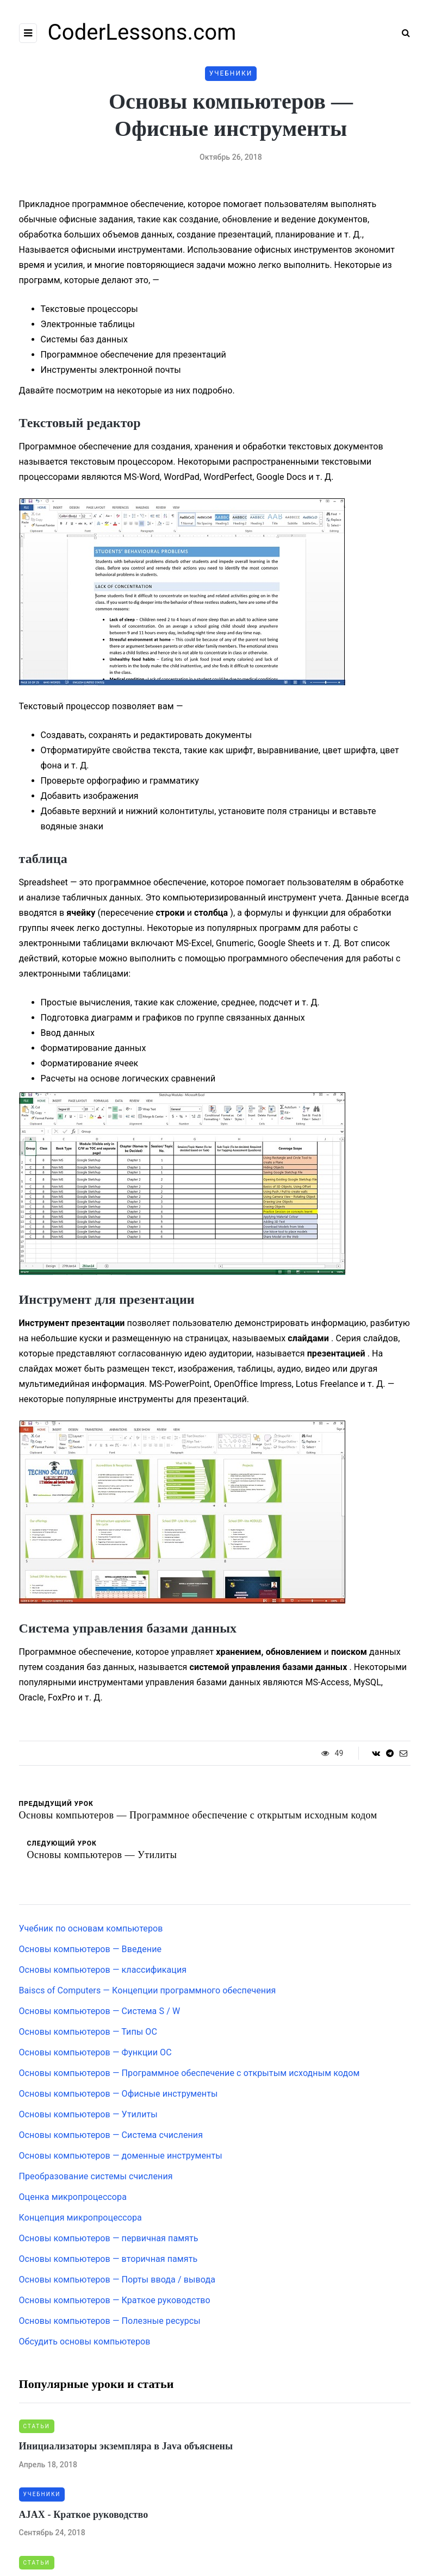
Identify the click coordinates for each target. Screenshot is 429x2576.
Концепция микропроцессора (80, 2217)
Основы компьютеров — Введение (90, 1949)
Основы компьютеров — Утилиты (88, 2114)
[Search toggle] (402, 33)
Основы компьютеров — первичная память (108, 2238)
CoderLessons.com (142, 32)
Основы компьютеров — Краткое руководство (114, 2300)
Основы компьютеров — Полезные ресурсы (110, 2321)
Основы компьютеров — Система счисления (111, 2135)
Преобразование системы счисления (96, 2176)
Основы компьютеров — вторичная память (108, 2259)
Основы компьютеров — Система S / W (100, 2011)
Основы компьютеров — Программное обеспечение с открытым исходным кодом (189, 2073)
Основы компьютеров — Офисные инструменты (118, 2094)
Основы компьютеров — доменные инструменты (120, 2155)
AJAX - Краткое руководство (83, 2514)
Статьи (36, 2426)
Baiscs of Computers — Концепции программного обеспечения (147, 1990)
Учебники (231, 73)
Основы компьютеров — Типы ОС (88, 2032)
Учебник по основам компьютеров (91, 1928)
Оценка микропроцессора (73, 2197)
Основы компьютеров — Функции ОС (95, 2052)
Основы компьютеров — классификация (103, 1970)
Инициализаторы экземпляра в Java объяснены (126, 2446)
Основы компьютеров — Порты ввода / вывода (117, 2279)
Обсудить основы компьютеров (85, 2341)
